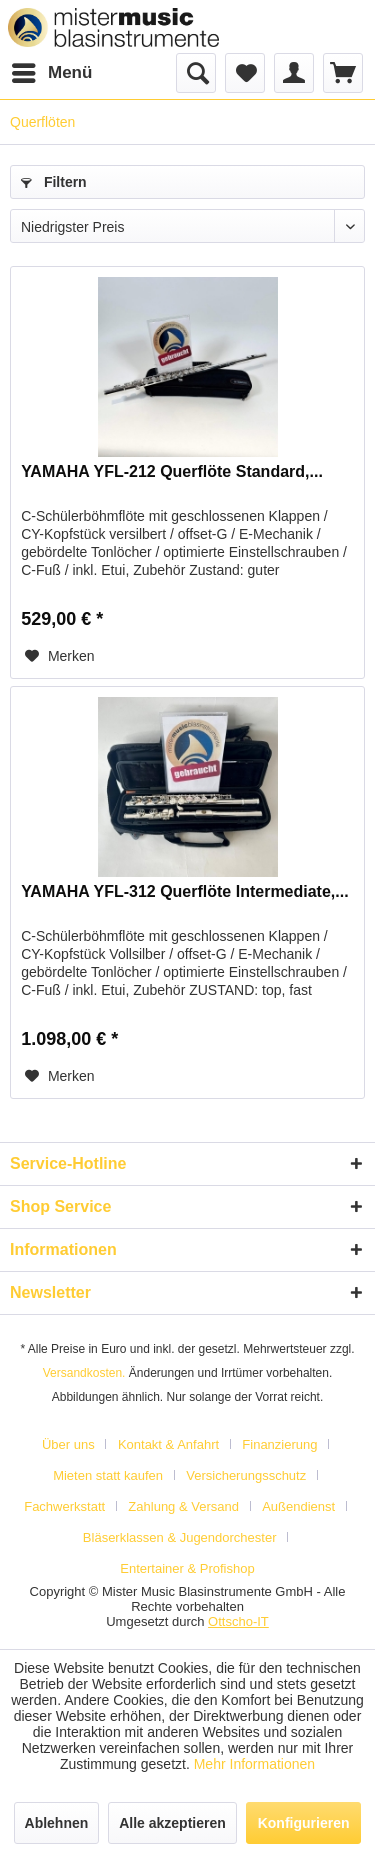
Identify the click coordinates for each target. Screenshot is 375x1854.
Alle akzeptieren (172, 1823)
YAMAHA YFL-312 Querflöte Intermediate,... (184, 891)
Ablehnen (57, 1823)
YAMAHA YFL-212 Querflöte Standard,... (172, 471)
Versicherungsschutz (246, 1475)
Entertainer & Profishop (187, 1568)
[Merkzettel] (245, 73)
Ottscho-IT (238, 1621)
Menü (52, 69)
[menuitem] (51, 73)
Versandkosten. (84, 1373)
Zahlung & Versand (183, 1506)
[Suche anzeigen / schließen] (196, 73)
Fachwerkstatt (64, 1506)
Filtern (54, 182)
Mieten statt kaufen (108, 1475)
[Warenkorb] (343, 73)
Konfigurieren (304, 1823)
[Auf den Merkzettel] (60, 656)
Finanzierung (279, 1444)
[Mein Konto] (294, 73)
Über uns (68, 1444)
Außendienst (298, 1506)
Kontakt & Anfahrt (168, 1444)
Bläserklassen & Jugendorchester (180, 1537)
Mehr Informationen (254, 1764)
